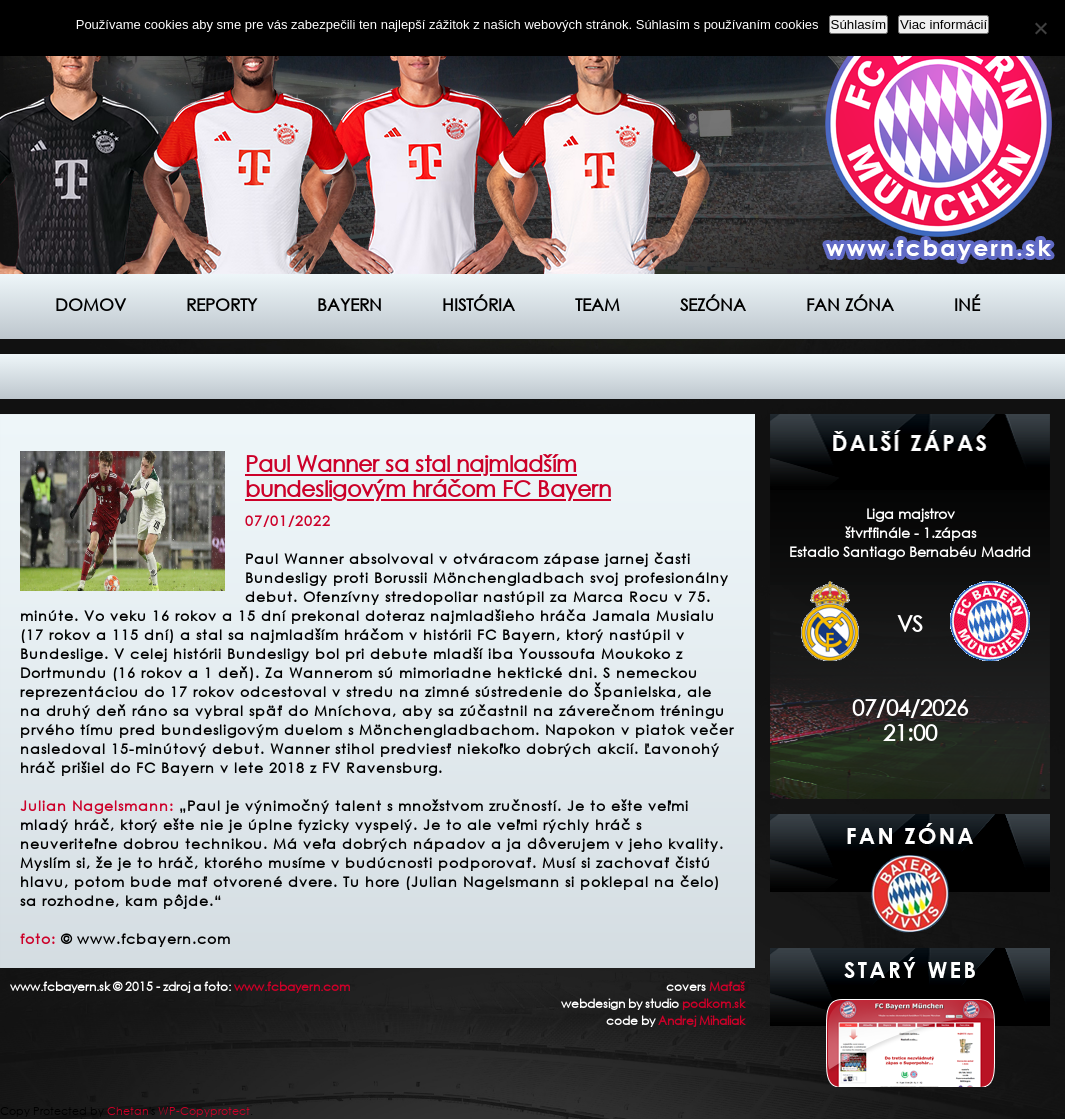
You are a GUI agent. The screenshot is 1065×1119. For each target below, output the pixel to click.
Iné (967, 304)
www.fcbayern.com (292, 986)
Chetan (128, 1111)
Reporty (221, 304)
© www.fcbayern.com (146, 938)
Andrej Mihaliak (701, 1020)
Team (597, 304)
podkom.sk (713, 1003)
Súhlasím (859, 24)
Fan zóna (850, 304)
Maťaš (727, 986)
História (478, 304)
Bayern (349, 304)
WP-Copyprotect (204, 1111)
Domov (90, 304)
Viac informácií (943, 24)
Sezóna (713, 304)
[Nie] (1040, 28)
